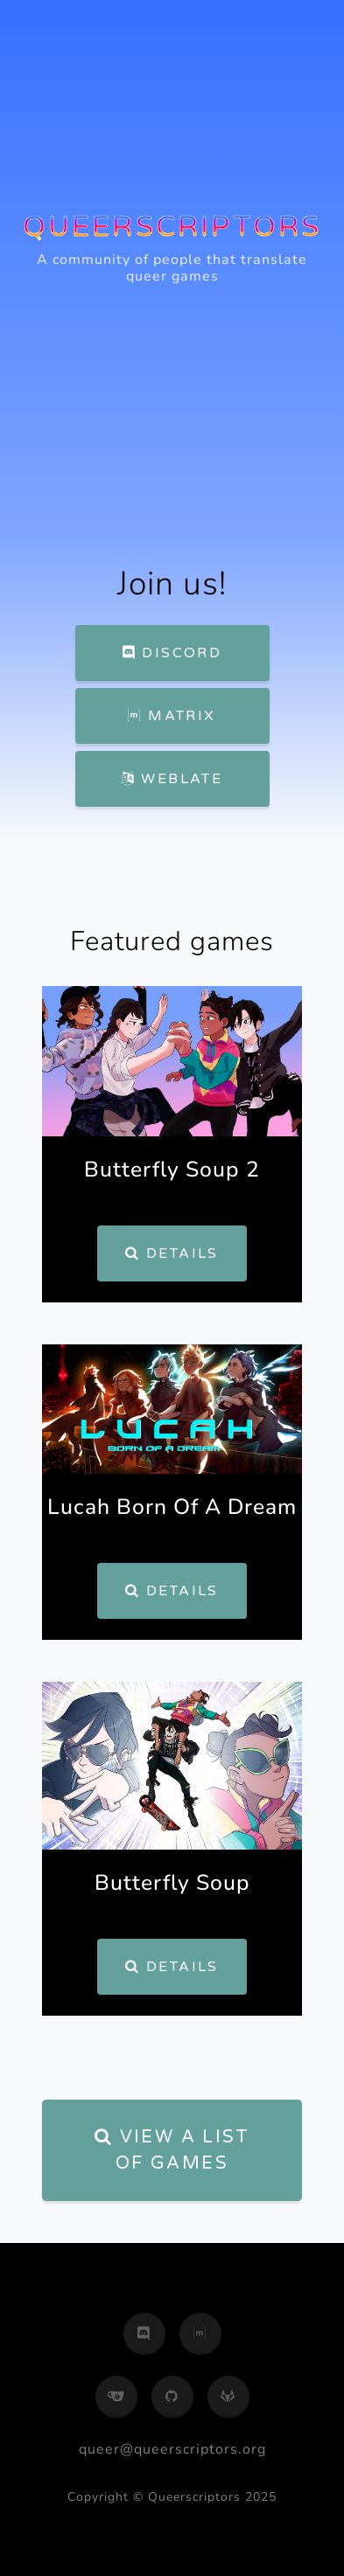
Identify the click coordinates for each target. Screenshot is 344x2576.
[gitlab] (228, 2397)
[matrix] (200, 2334)
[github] (172, 2397)
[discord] (144, 2334)
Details (172, 1253)
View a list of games (172, 2150)
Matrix (171, 716)
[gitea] (116, 2397)
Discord (172, 653)
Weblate (172, 779)
